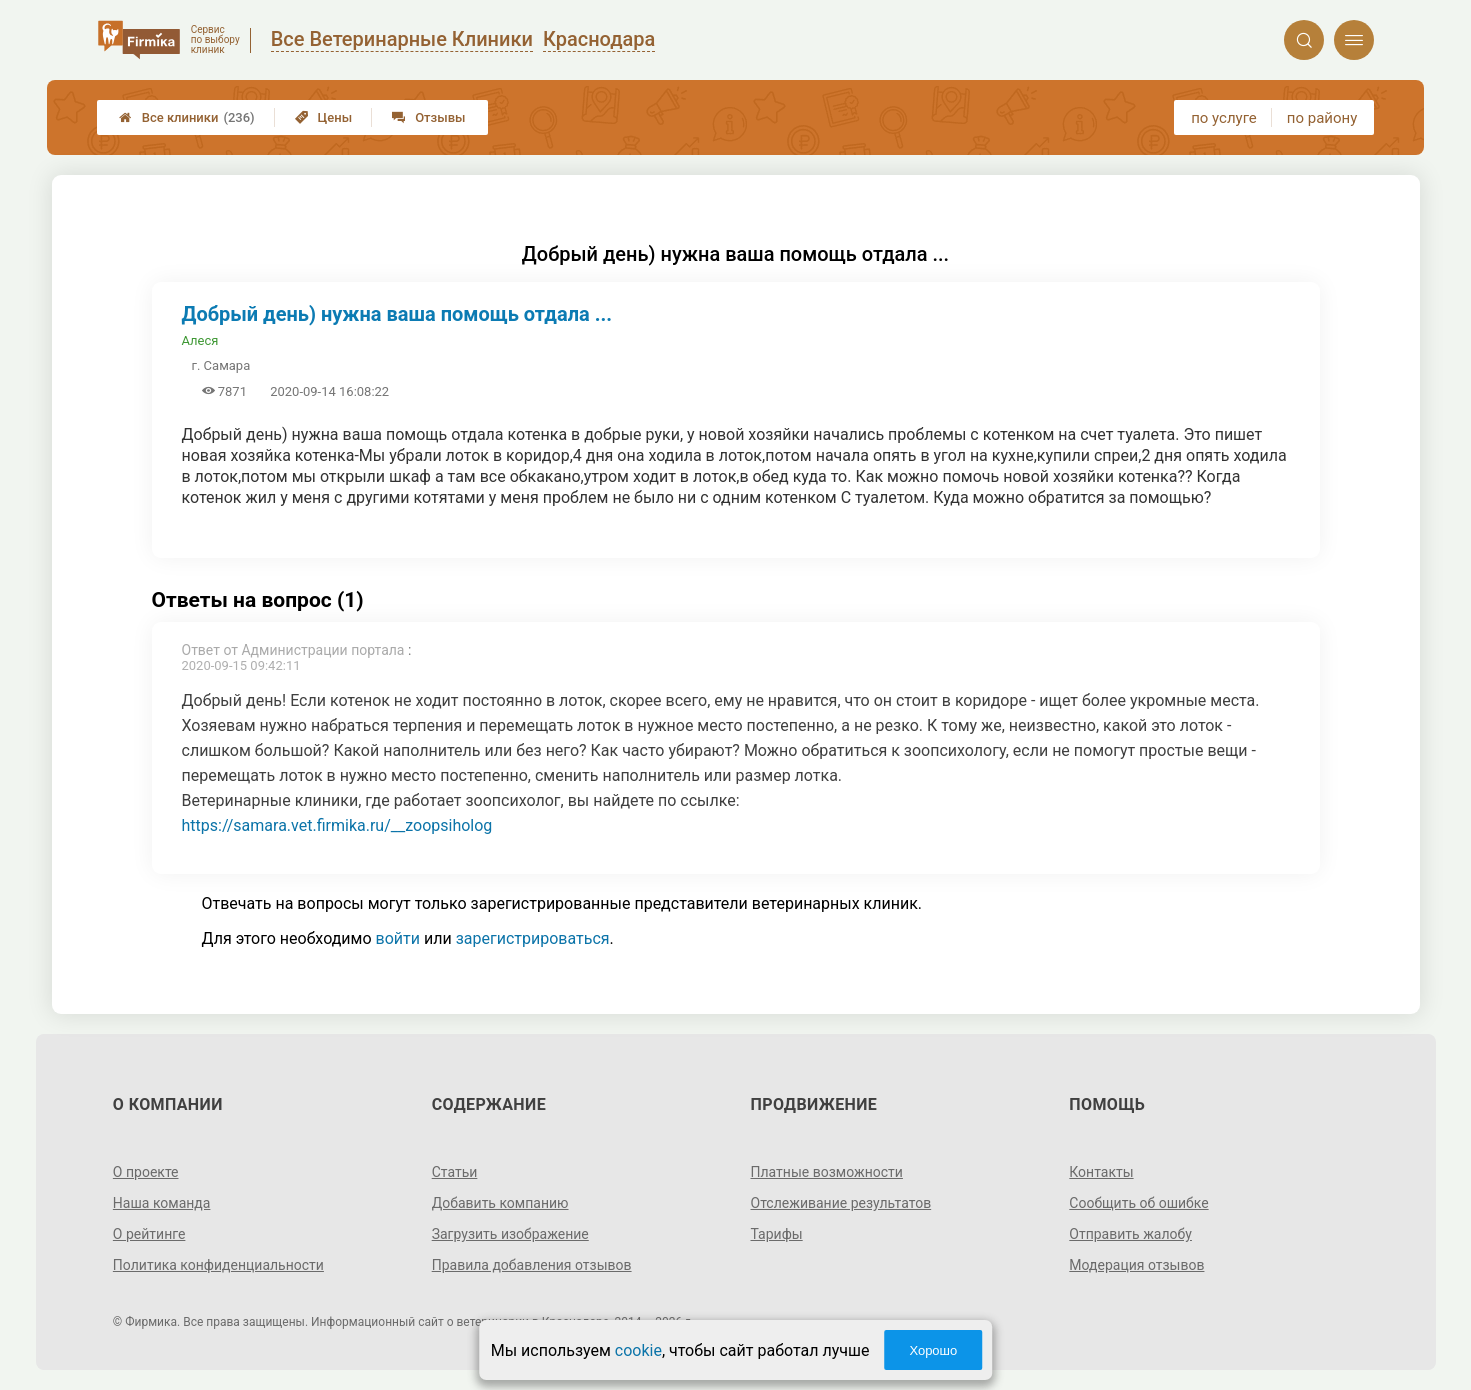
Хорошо (933, 1350)
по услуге (1224, 118)
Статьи (455, 1172)
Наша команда (162, 1203)
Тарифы (777, 1234)
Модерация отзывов (1136, 1265)
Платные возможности (827, 1172)
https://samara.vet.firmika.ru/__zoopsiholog (337, 825)
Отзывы (428, 117)
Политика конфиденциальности (218, 1265)
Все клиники (187, 117)
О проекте (146, 1172)
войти (398, 938)
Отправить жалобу (1130, 1234)
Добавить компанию (500, 1203)
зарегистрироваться (533, 938)
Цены (324, 117)
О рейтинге (149, 1234)
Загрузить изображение (510, 1234)
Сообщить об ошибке (1138, 1203)
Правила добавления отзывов (532, 1265)
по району (1322, 118)
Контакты (1101, 1172)
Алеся (200, 340)
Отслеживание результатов (841, 1203)
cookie (638, 1350)
